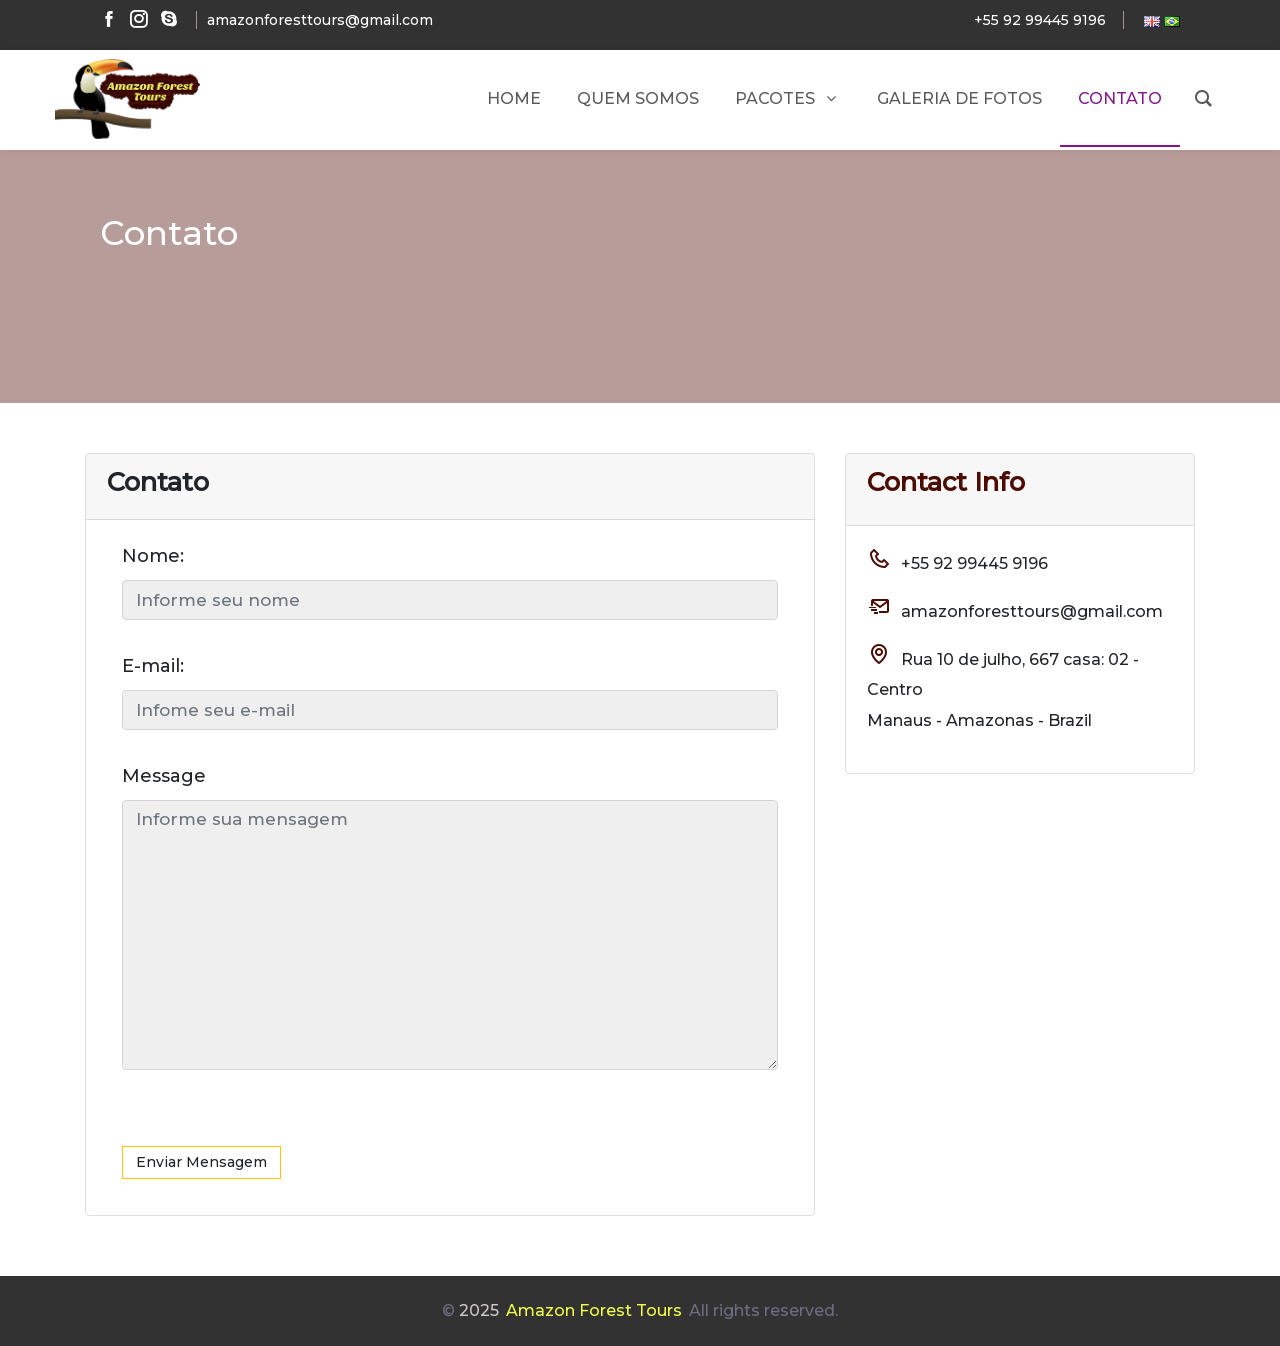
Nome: (153, 556)
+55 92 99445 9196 (1040, 20)
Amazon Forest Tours (594, 1310)
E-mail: (153, 666)
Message (164, 776)
